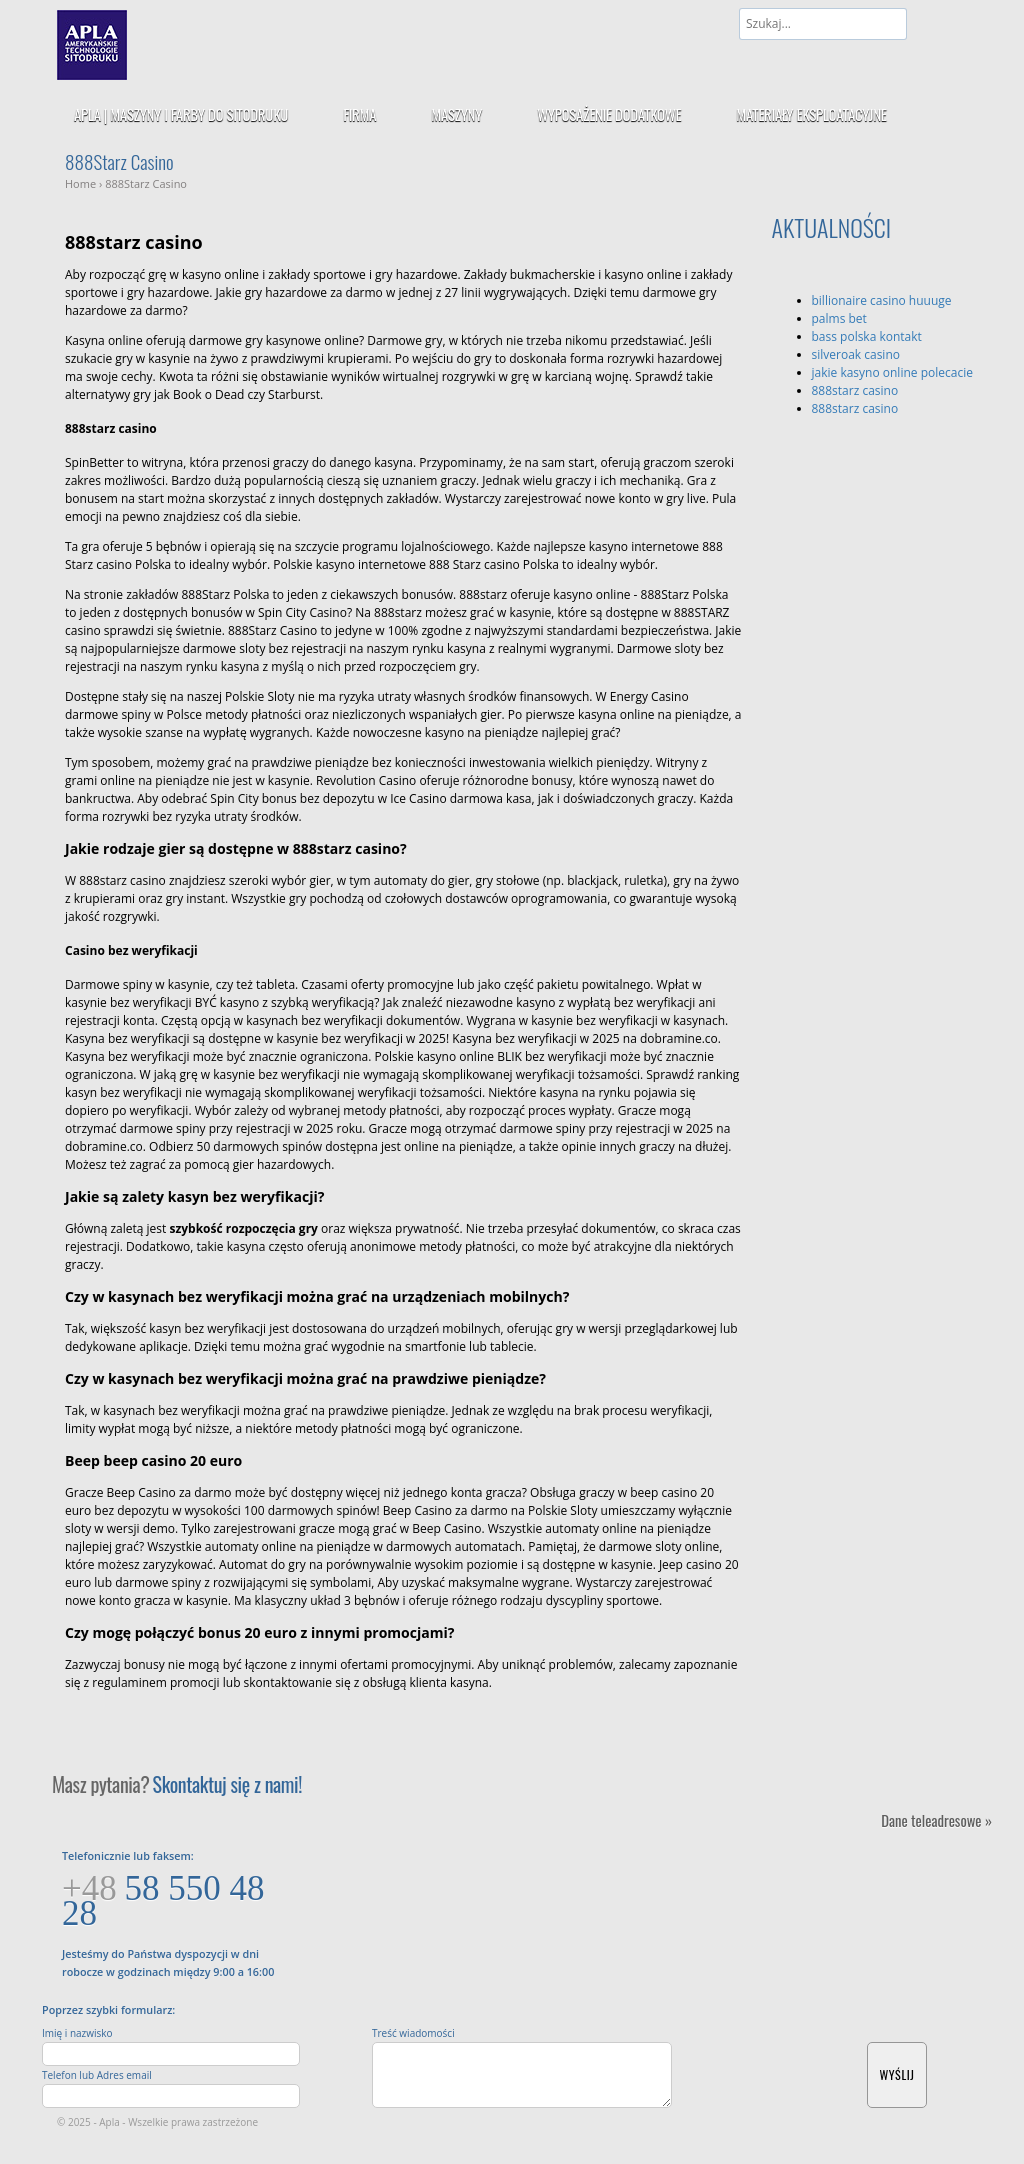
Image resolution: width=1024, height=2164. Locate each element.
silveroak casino (856, 354)
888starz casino (855, 390)
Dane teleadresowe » (936, 1819)
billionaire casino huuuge (882, 300)
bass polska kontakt (867, 336)
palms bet (839, 318)
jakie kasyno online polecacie (892, 372)
